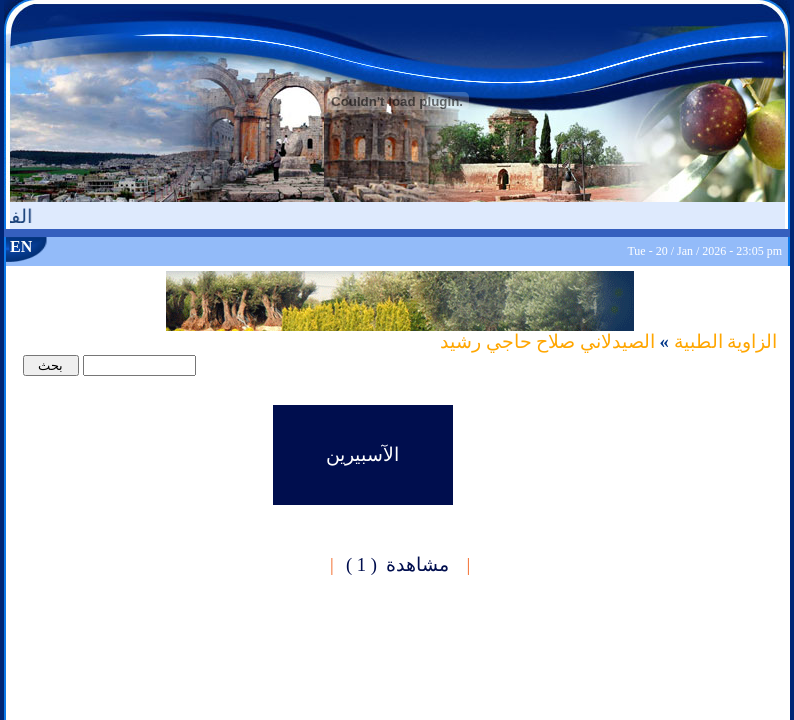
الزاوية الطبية (723, 341)
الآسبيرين (362, 454)
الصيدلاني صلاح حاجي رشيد (547, 341)
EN (21, 246)
